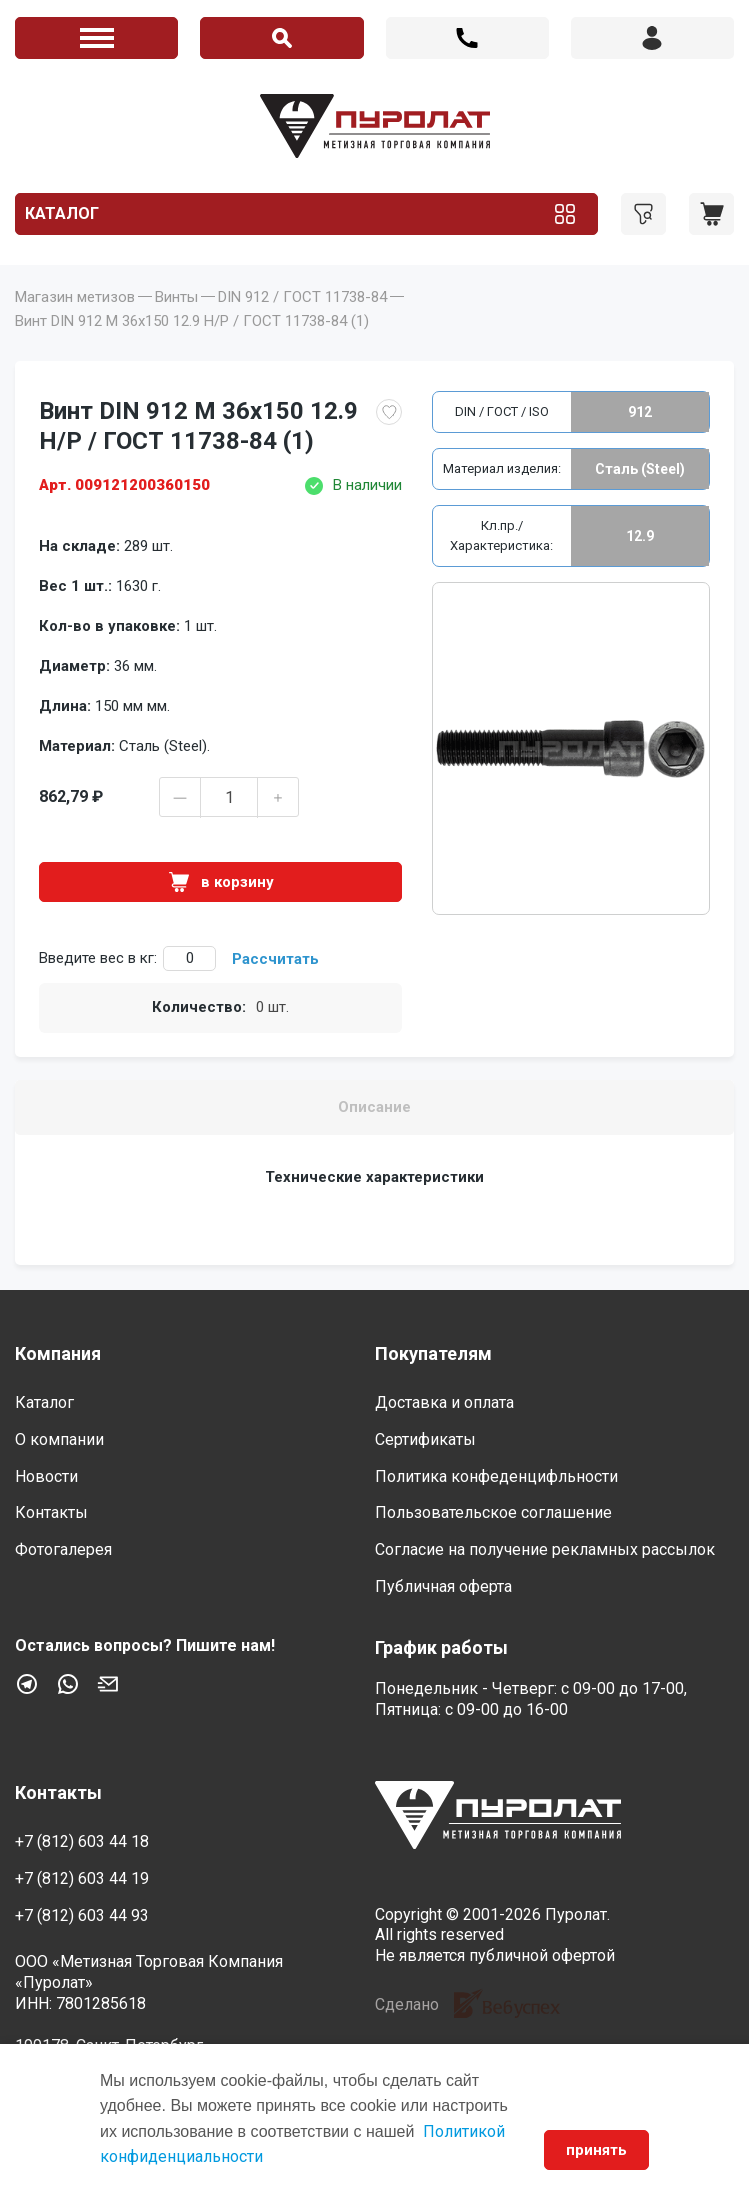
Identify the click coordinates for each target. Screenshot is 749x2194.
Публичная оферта (443, 1586)
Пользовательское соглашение (493, 1512)
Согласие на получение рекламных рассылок (545, 1549)
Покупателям (433, 1353)
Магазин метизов (75, 297)
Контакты (51, 1512)
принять (596, 2150)
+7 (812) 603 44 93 (82, 1915)
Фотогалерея (63, 1549)
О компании (59, 1439)
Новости (46, 1476)
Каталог (62, 213)
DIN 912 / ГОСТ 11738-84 (302, 297)
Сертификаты (425, 1439)
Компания (58, 1353)
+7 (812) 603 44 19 (82, 1878)
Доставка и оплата (444, 1402)
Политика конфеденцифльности (496, 1476)
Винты (176, 297)
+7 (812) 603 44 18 (467, 38)
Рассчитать (275, 959)
